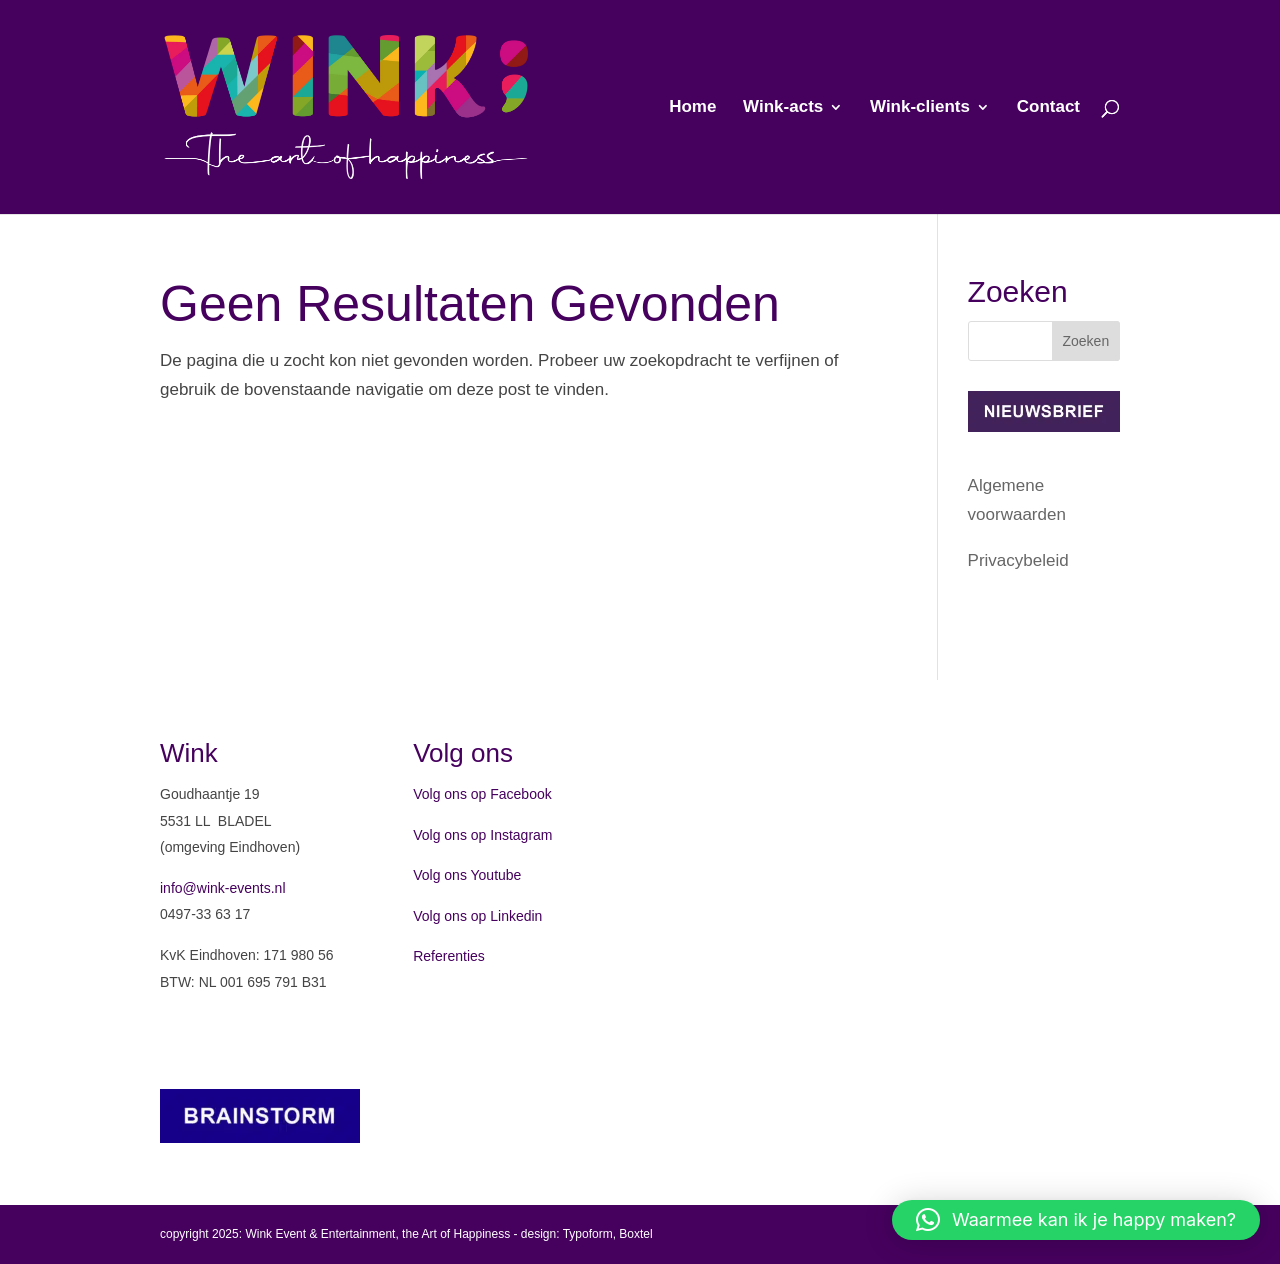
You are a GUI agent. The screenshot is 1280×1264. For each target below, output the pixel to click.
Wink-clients (920, 108)
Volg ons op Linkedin (477, 916)
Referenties (449, 956)
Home (692, 108)
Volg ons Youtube (467, 875)
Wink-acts (783, 108)
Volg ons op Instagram (482, 835)
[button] (1076, 1220)
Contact (1048, 108)
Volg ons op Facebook (482, 794)
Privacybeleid (1018, 560)
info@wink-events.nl (223, 888)
